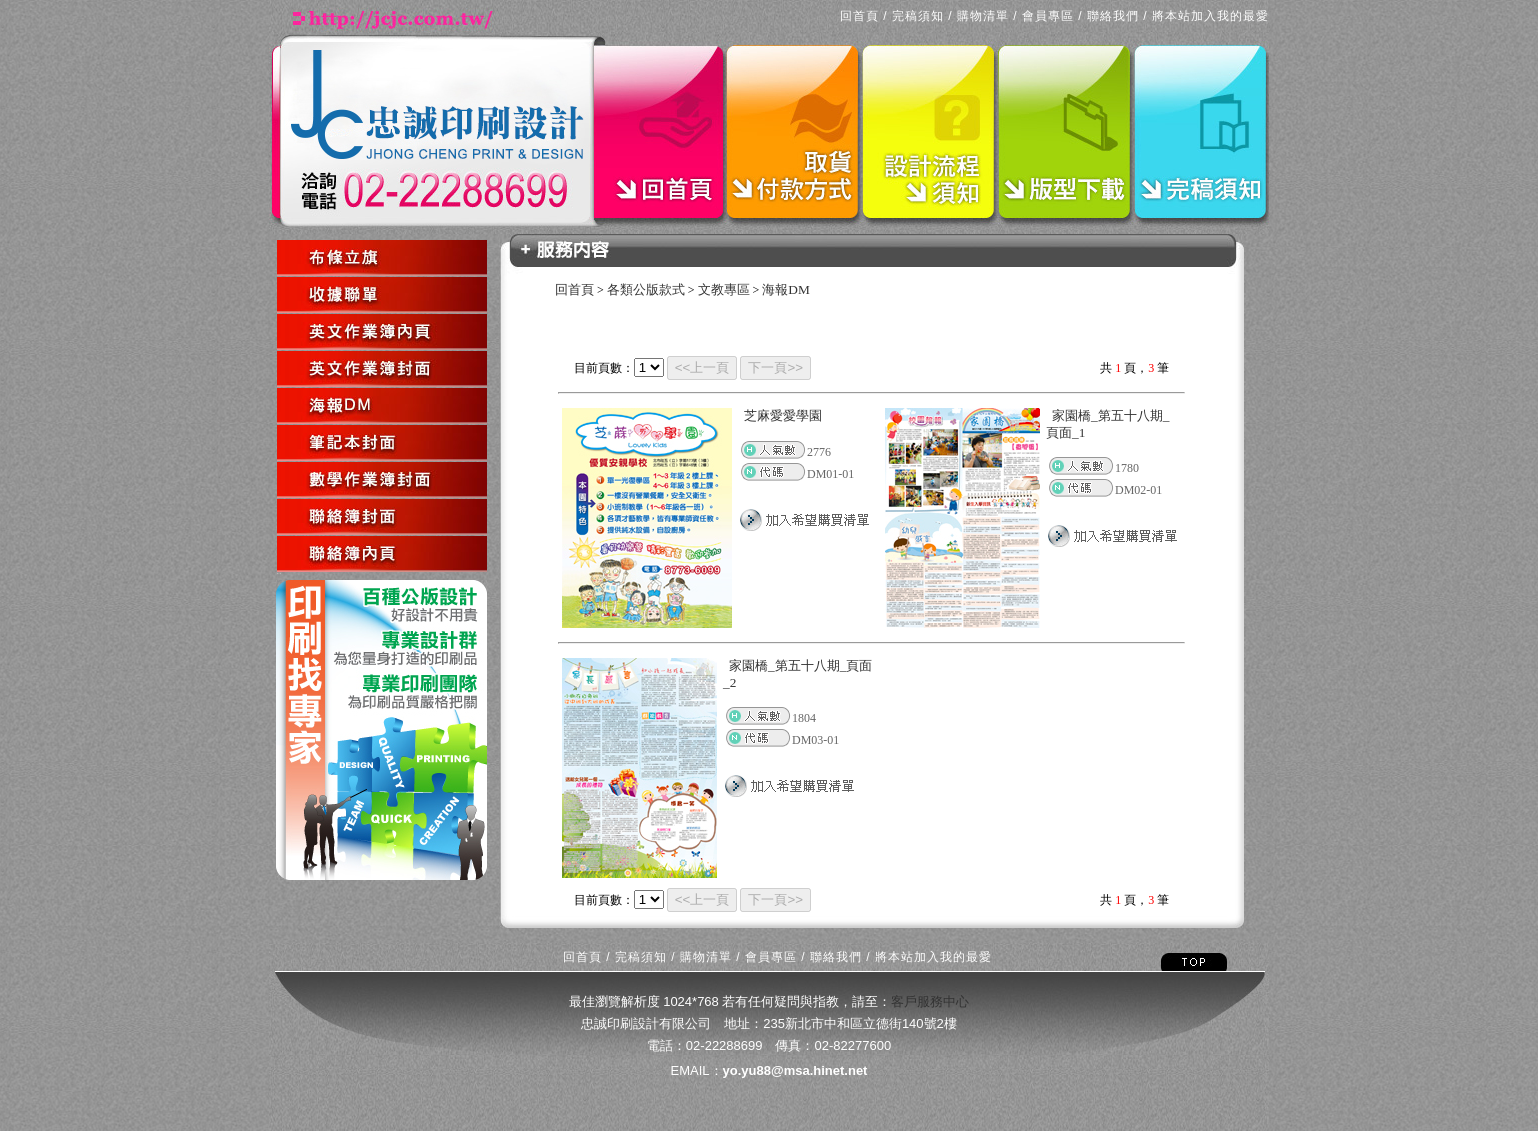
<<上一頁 (702, 367)
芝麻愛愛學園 (783, 415)
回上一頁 (279, 573)
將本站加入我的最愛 (1210, 16)
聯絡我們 (1113, 16)
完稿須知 (918, 16)
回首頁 (859, 16)
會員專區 (1048, 16)
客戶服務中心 (930, 1001)
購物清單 (983, 16)
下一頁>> (775, 367)
